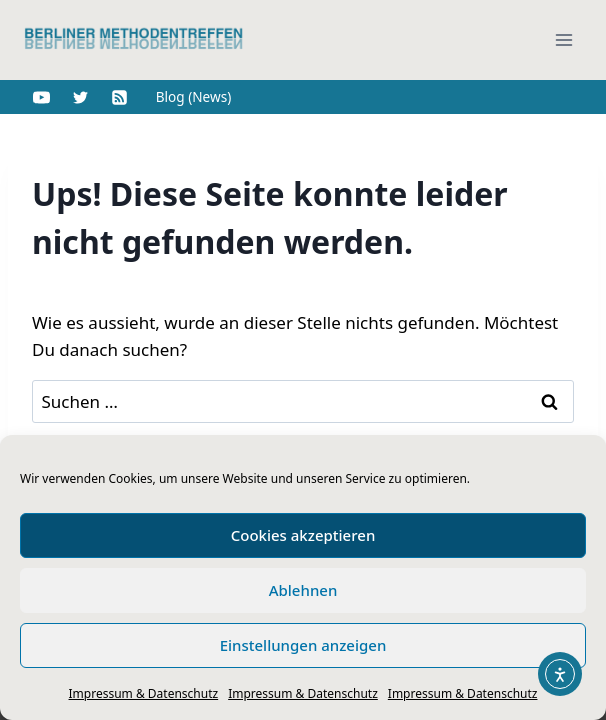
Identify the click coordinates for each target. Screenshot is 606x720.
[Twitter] (80, 97)
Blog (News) (194, 96)
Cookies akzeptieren (303, 535)
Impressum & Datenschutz (144, 693)
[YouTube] (41, 97)
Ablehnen (303, 590)
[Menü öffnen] (563, 39)
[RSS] (119, 97)
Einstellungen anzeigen (303, 645)
